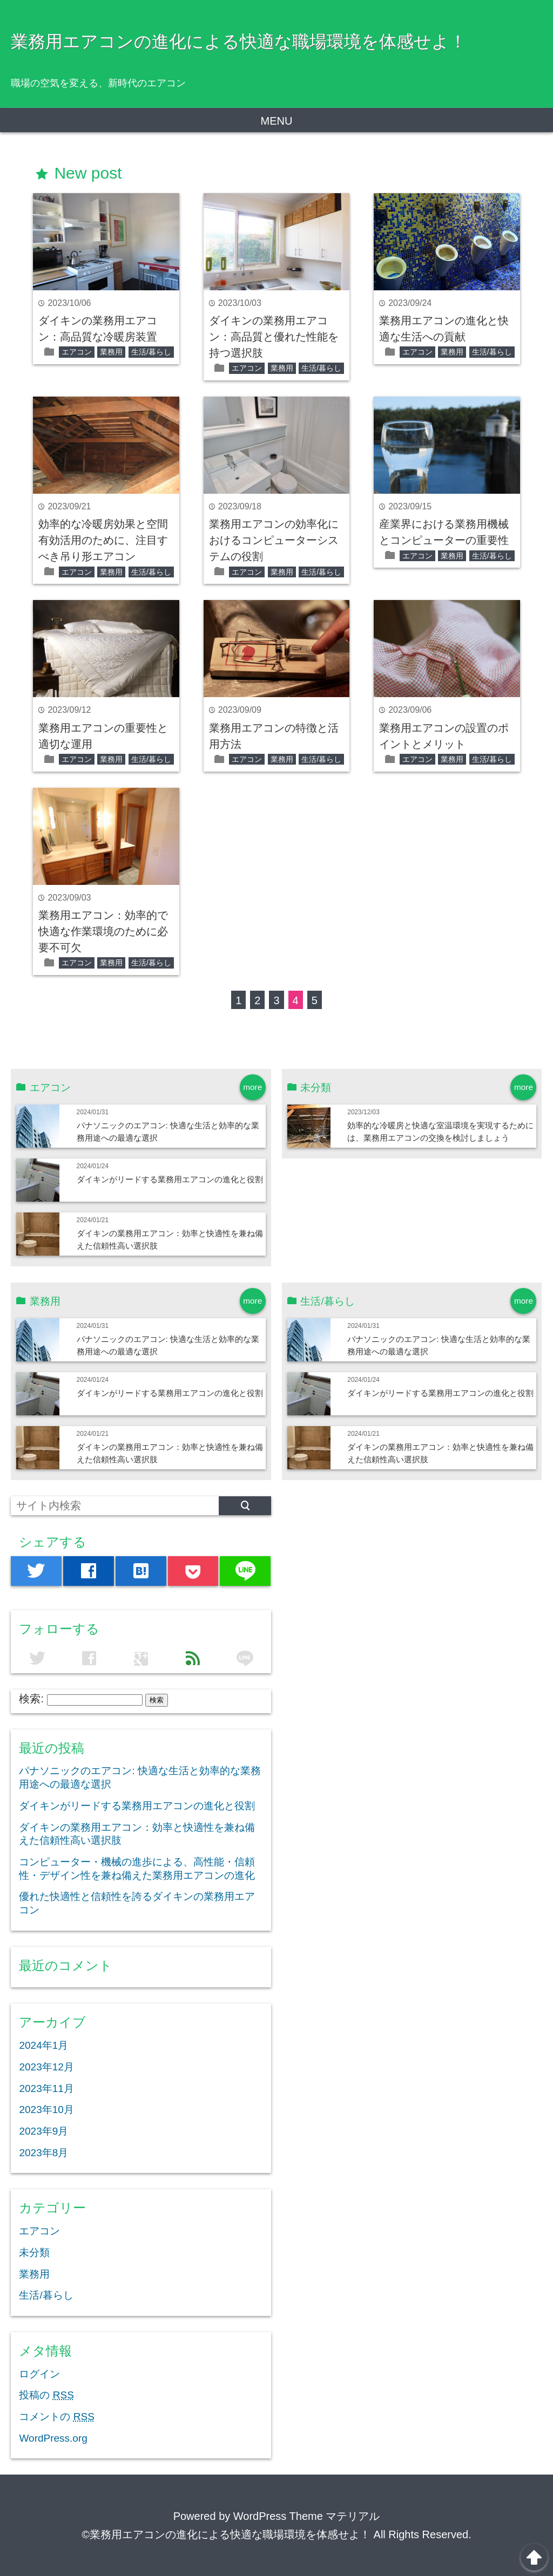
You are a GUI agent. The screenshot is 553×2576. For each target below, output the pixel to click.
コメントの (56, 2416)
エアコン (77, 351)
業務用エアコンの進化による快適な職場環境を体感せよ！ (239, 41)
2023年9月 (43, 2131)
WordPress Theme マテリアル (306, 2516)
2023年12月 (46, 2067)
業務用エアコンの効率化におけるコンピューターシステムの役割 (274, 540)
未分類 (34, 2252)
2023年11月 (46, 2088)
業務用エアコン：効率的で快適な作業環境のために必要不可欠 (103, 931)
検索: (31, 1699)
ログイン (39, 2374)
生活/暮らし (151, 351)
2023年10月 (46, 2109)
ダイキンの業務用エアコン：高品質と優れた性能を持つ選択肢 (274, 337)
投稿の (46, 2395)
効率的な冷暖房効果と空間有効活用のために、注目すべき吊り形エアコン (103, 540)
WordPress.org (53, 2438)
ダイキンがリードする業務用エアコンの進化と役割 (170, 1179)
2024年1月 (43, 2045)
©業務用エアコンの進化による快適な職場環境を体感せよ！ (226, 2534)
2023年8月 (43, 2152)
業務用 (111, 351)
